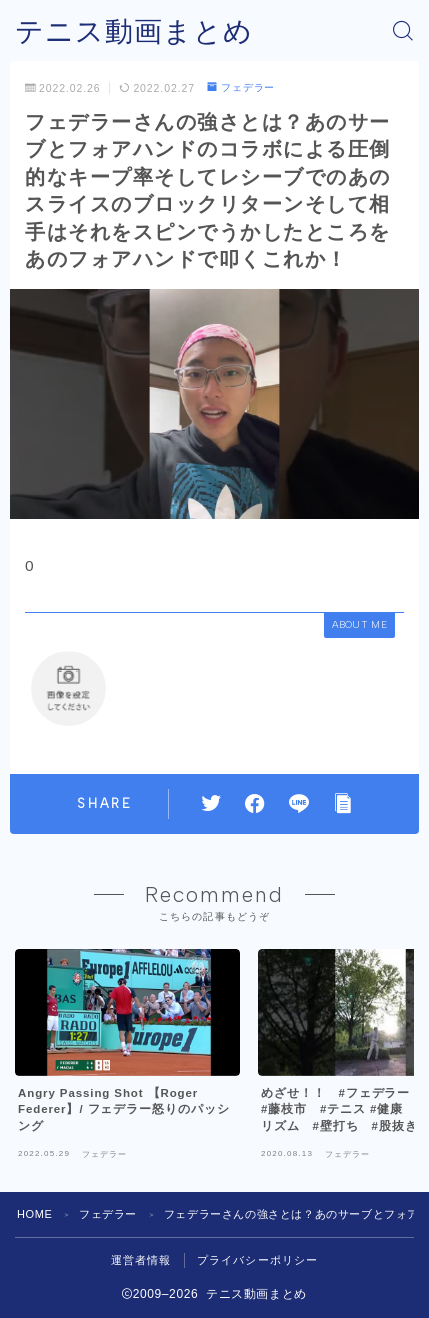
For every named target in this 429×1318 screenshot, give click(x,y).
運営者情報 (141, 1260)
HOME (34, 1214)
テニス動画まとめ (134, 31)
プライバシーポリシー (258, 1260)
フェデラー (241, 87)
